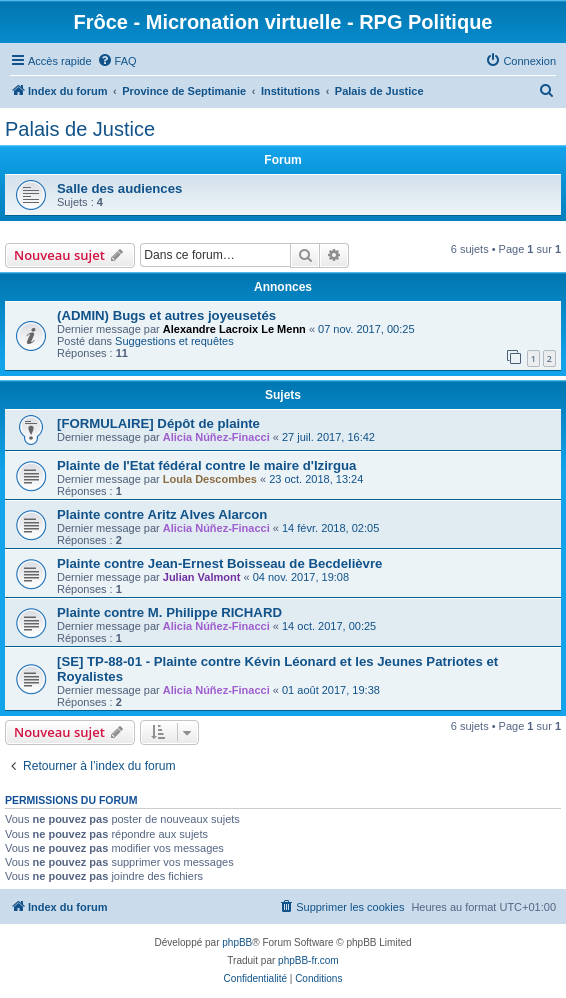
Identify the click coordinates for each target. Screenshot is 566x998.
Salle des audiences (119, 188)
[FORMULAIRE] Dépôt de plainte (158, 423)
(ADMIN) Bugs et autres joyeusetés (166, 315)
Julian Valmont (202, 577)
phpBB (237, 942)
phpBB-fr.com (308, 960)
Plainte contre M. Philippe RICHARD (169, 612)
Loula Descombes (210, 479)
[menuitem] (117, 61)
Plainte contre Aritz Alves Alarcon (162, 514)
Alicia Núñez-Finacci (216, 437)
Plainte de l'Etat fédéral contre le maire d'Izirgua (206, 465)
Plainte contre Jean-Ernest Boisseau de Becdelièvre (219, 563)
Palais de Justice (80, 129)
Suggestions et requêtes (174, 341)
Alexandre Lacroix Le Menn (234, 329)
